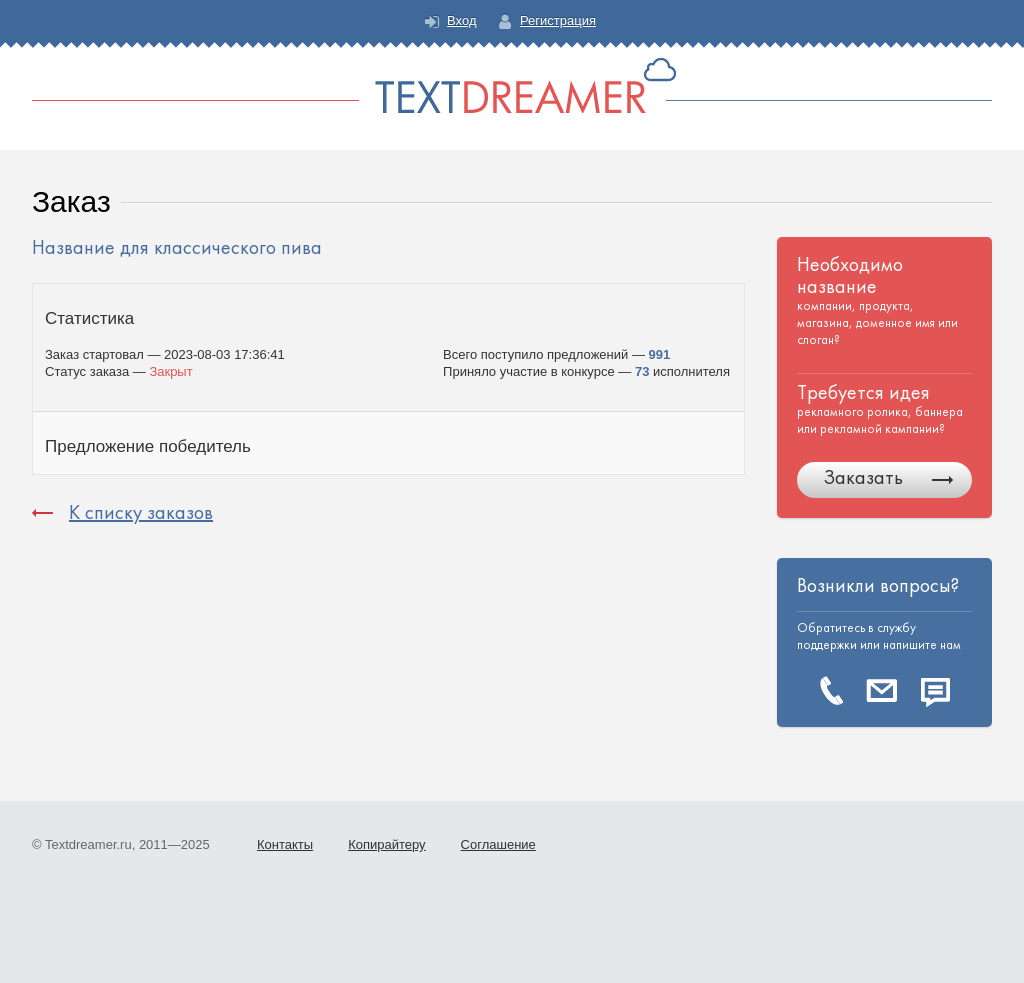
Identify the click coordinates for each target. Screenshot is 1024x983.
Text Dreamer (512, 85)
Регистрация (558, 20)
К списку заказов (141, 512)
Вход (461, 20)
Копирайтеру (386, 844)
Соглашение (498, 844)
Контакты (285, 844)
